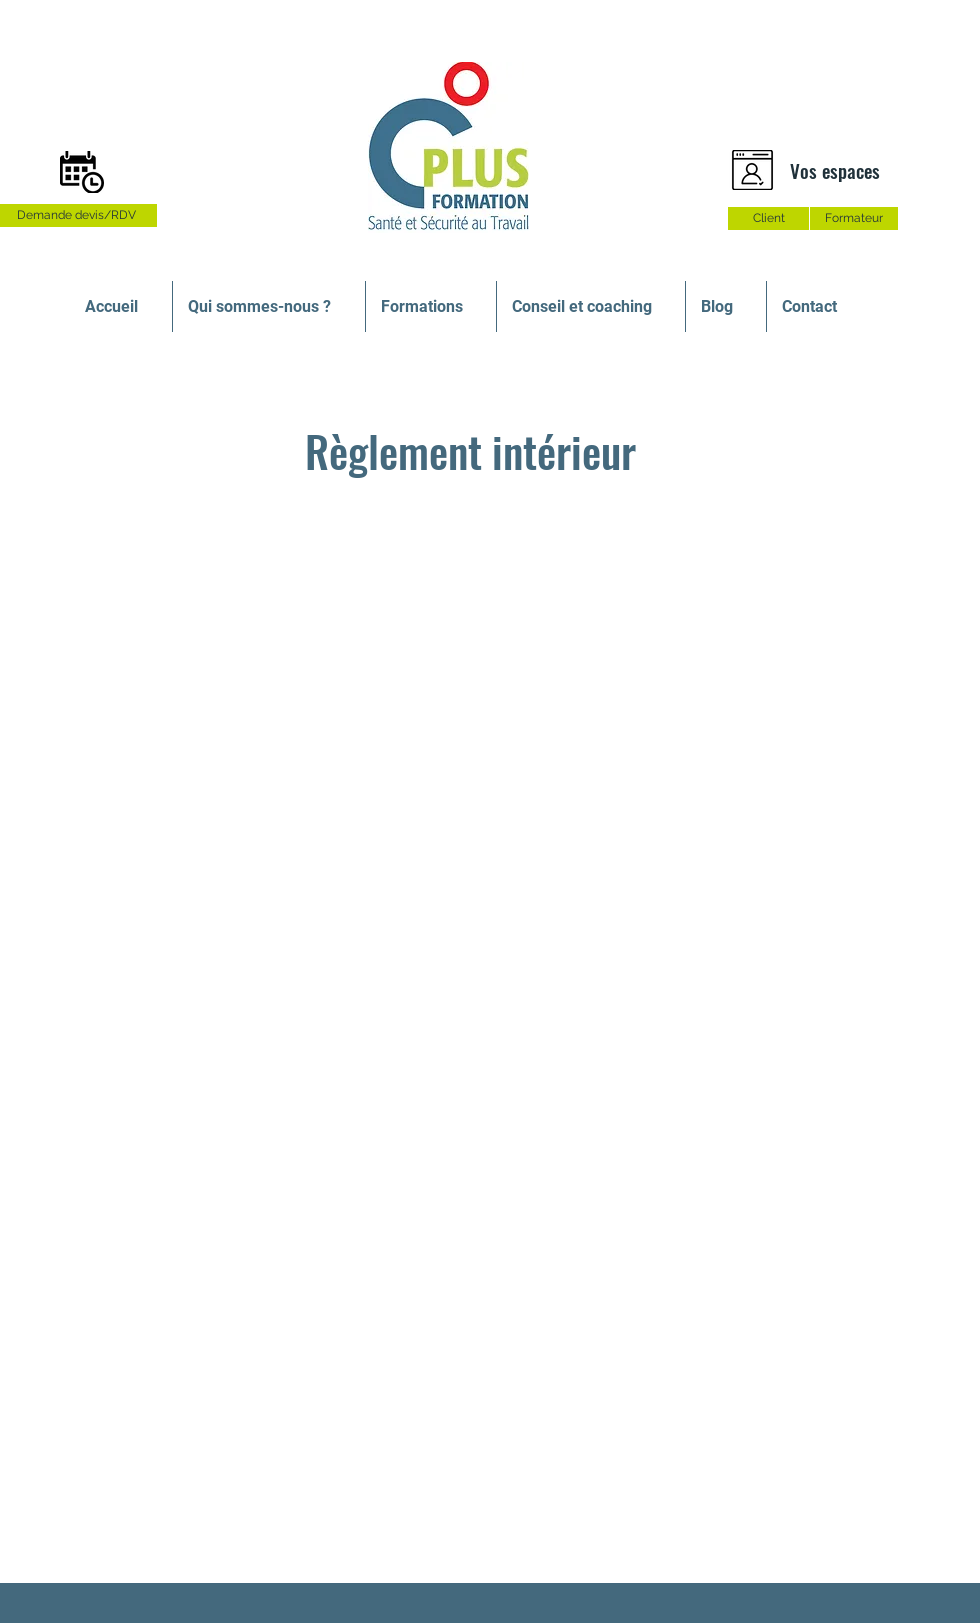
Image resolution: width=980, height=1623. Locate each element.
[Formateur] (854, 218)
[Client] (768, 218)
